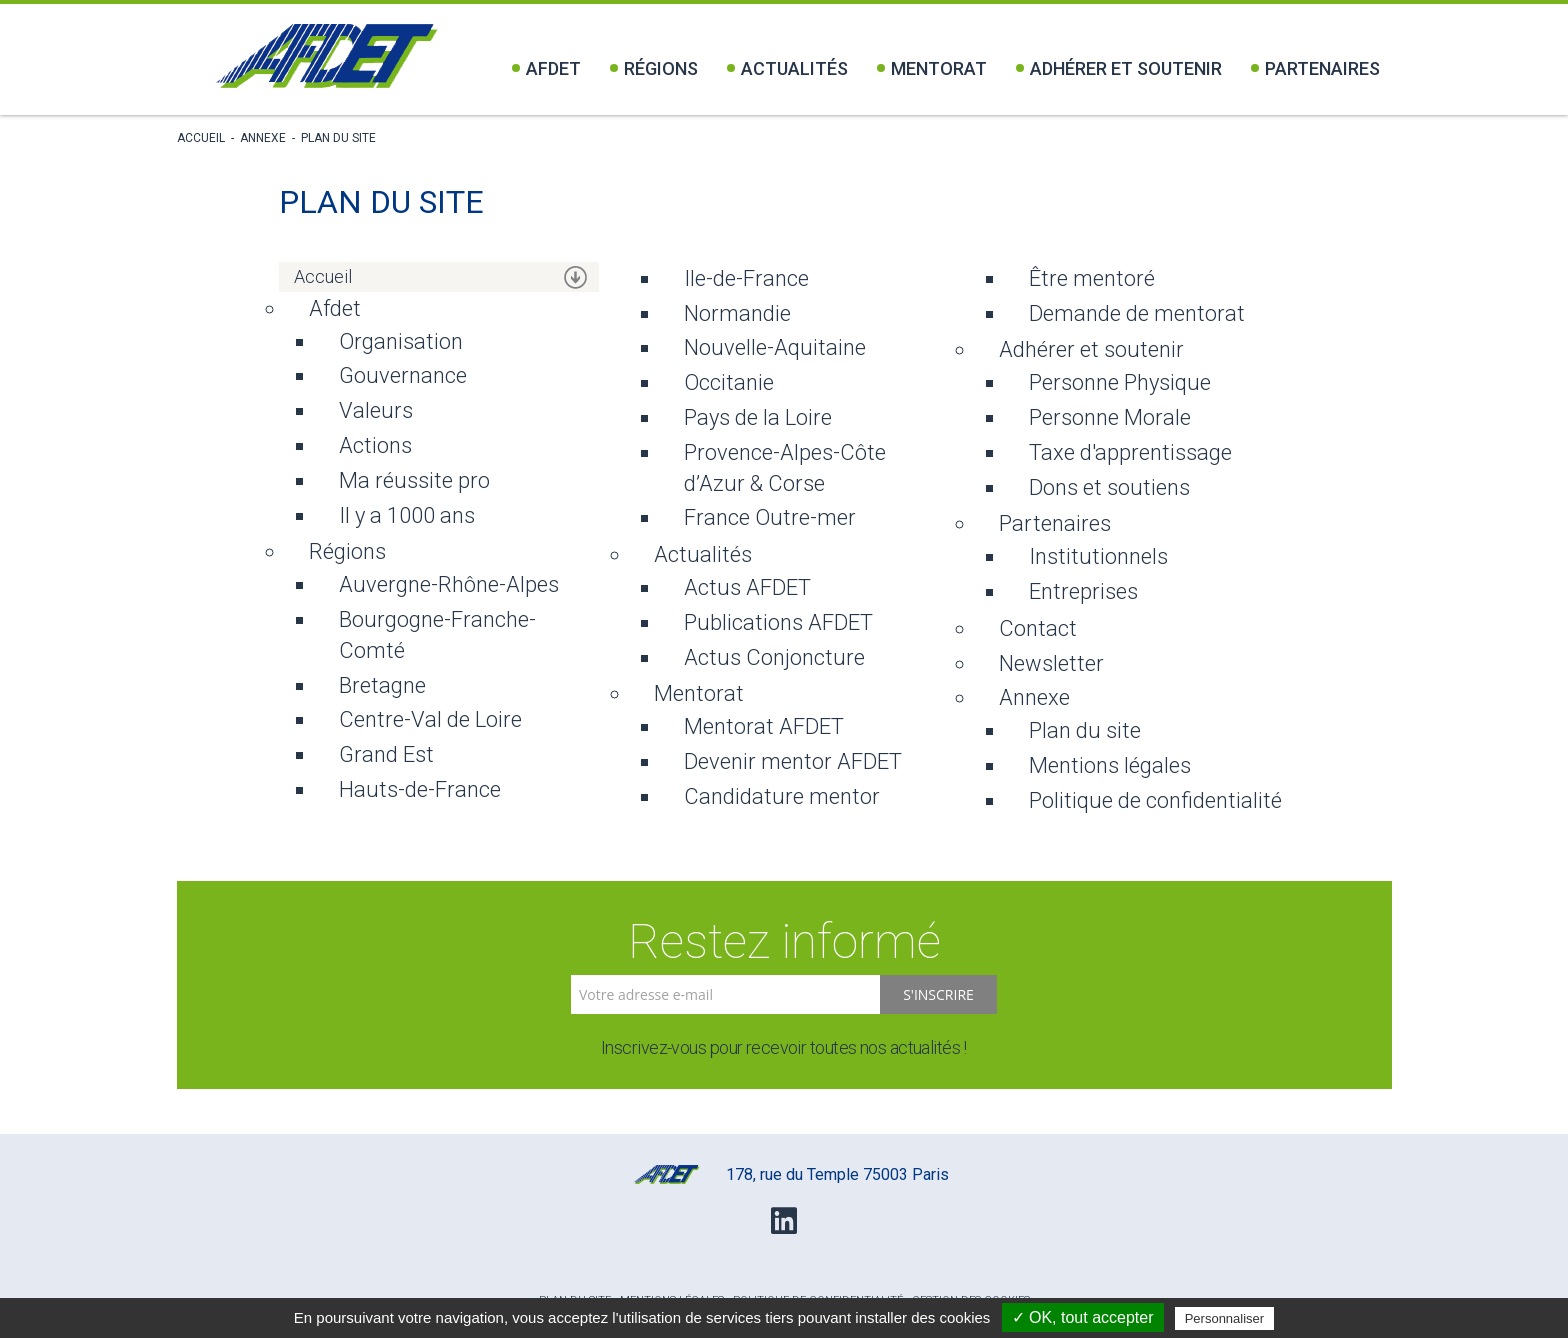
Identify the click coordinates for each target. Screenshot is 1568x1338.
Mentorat (932, 68)
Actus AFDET (747, 587)
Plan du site (338, 138)
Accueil (201, 138)
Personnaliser (1225, 1318)
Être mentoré (1092, 278)
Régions (654, 68)
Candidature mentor (782, 796)
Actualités (787, 68)
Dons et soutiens (1109, 487)
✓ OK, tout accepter (1083, 1317)
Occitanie (729, 382)
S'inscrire (938, 994)
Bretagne (382, 685)
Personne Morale (1110, 417)
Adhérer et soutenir (1119, 68)
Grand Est (386, 754)
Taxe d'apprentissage (1130, 452)
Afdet (546, 68)
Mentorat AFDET (764, 726)
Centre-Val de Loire (430, 719)
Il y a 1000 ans (407, 515)
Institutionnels (1098, 556)
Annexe (263, 138)
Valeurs (376, 410)
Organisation (401, 341)
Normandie (737, 313)
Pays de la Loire (758, 417)
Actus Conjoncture (774, 657)
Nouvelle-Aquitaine (775, 347)
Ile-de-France (746, 278)
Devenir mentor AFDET (793, 761)
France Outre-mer (770, 517)
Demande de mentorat (1137, 313)
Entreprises (1083, 591)
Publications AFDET (778, 622)
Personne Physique (1120, 382)
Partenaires (1315, 68)
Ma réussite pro (414, 480)
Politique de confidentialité (1155, 800)
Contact (1038, 628)
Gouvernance (403, 375)
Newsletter (1051, 663)
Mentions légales (1110, 765)
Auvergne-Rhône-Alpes (449, 584)
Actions (375, 445)
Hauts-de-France (420, 789)
